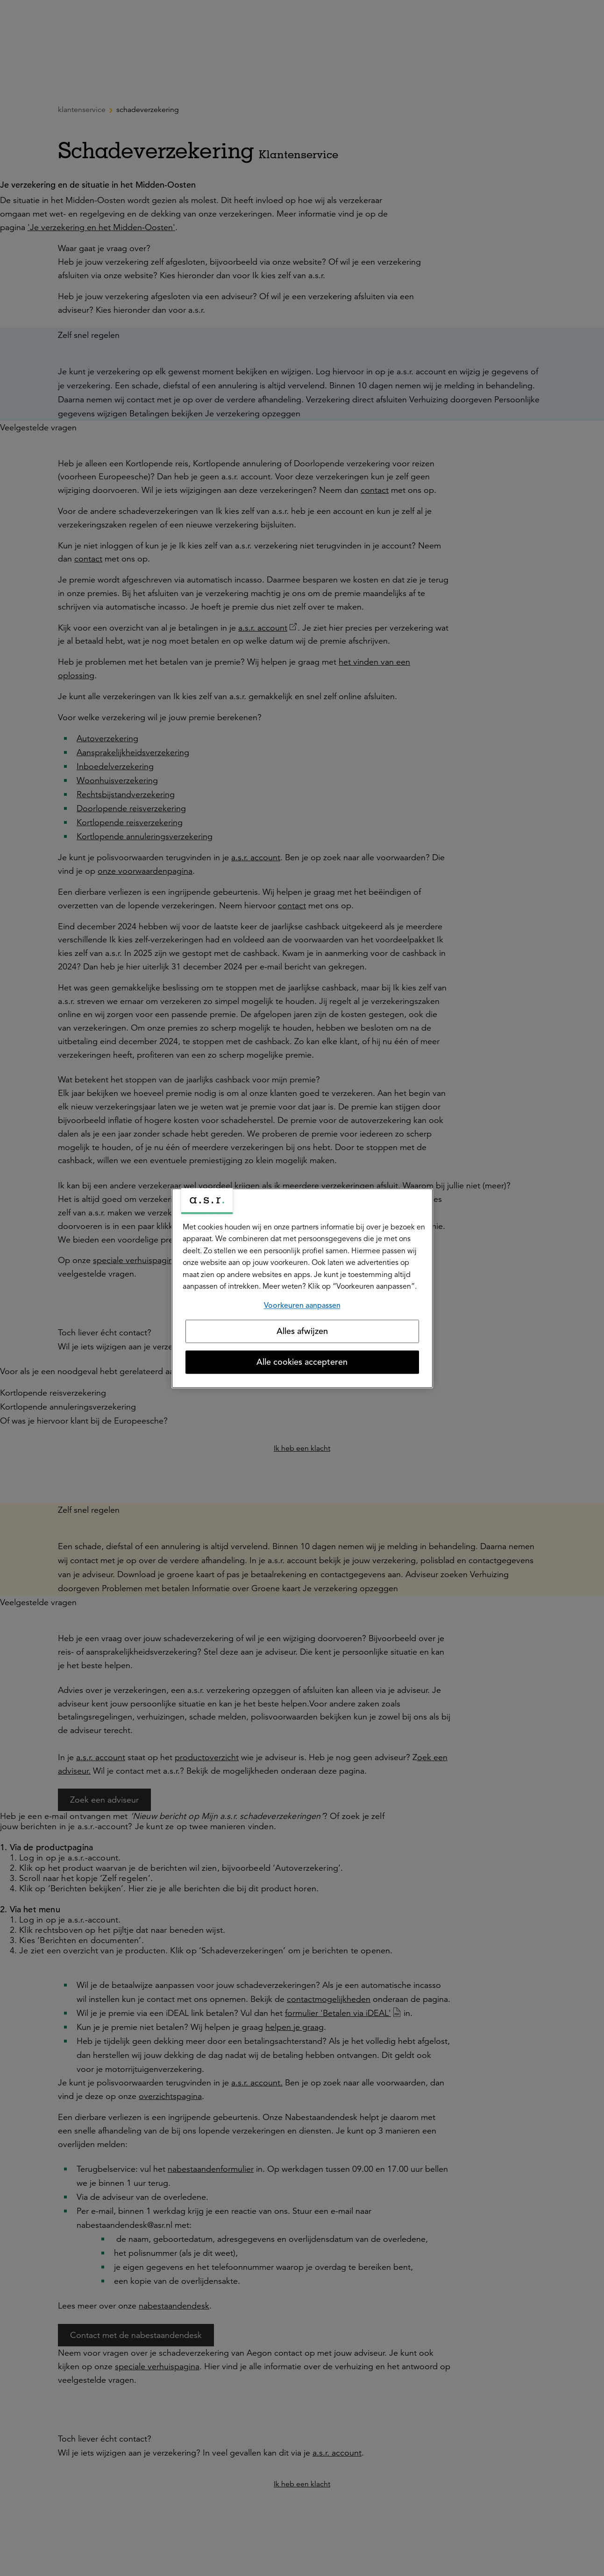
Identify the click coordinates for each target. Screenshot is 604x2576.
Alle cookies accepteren (302, 1362)
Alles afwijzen (302, 1331)
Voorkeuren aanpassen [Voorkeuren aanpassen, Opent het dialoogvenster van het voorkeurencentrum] (302, 1305)
